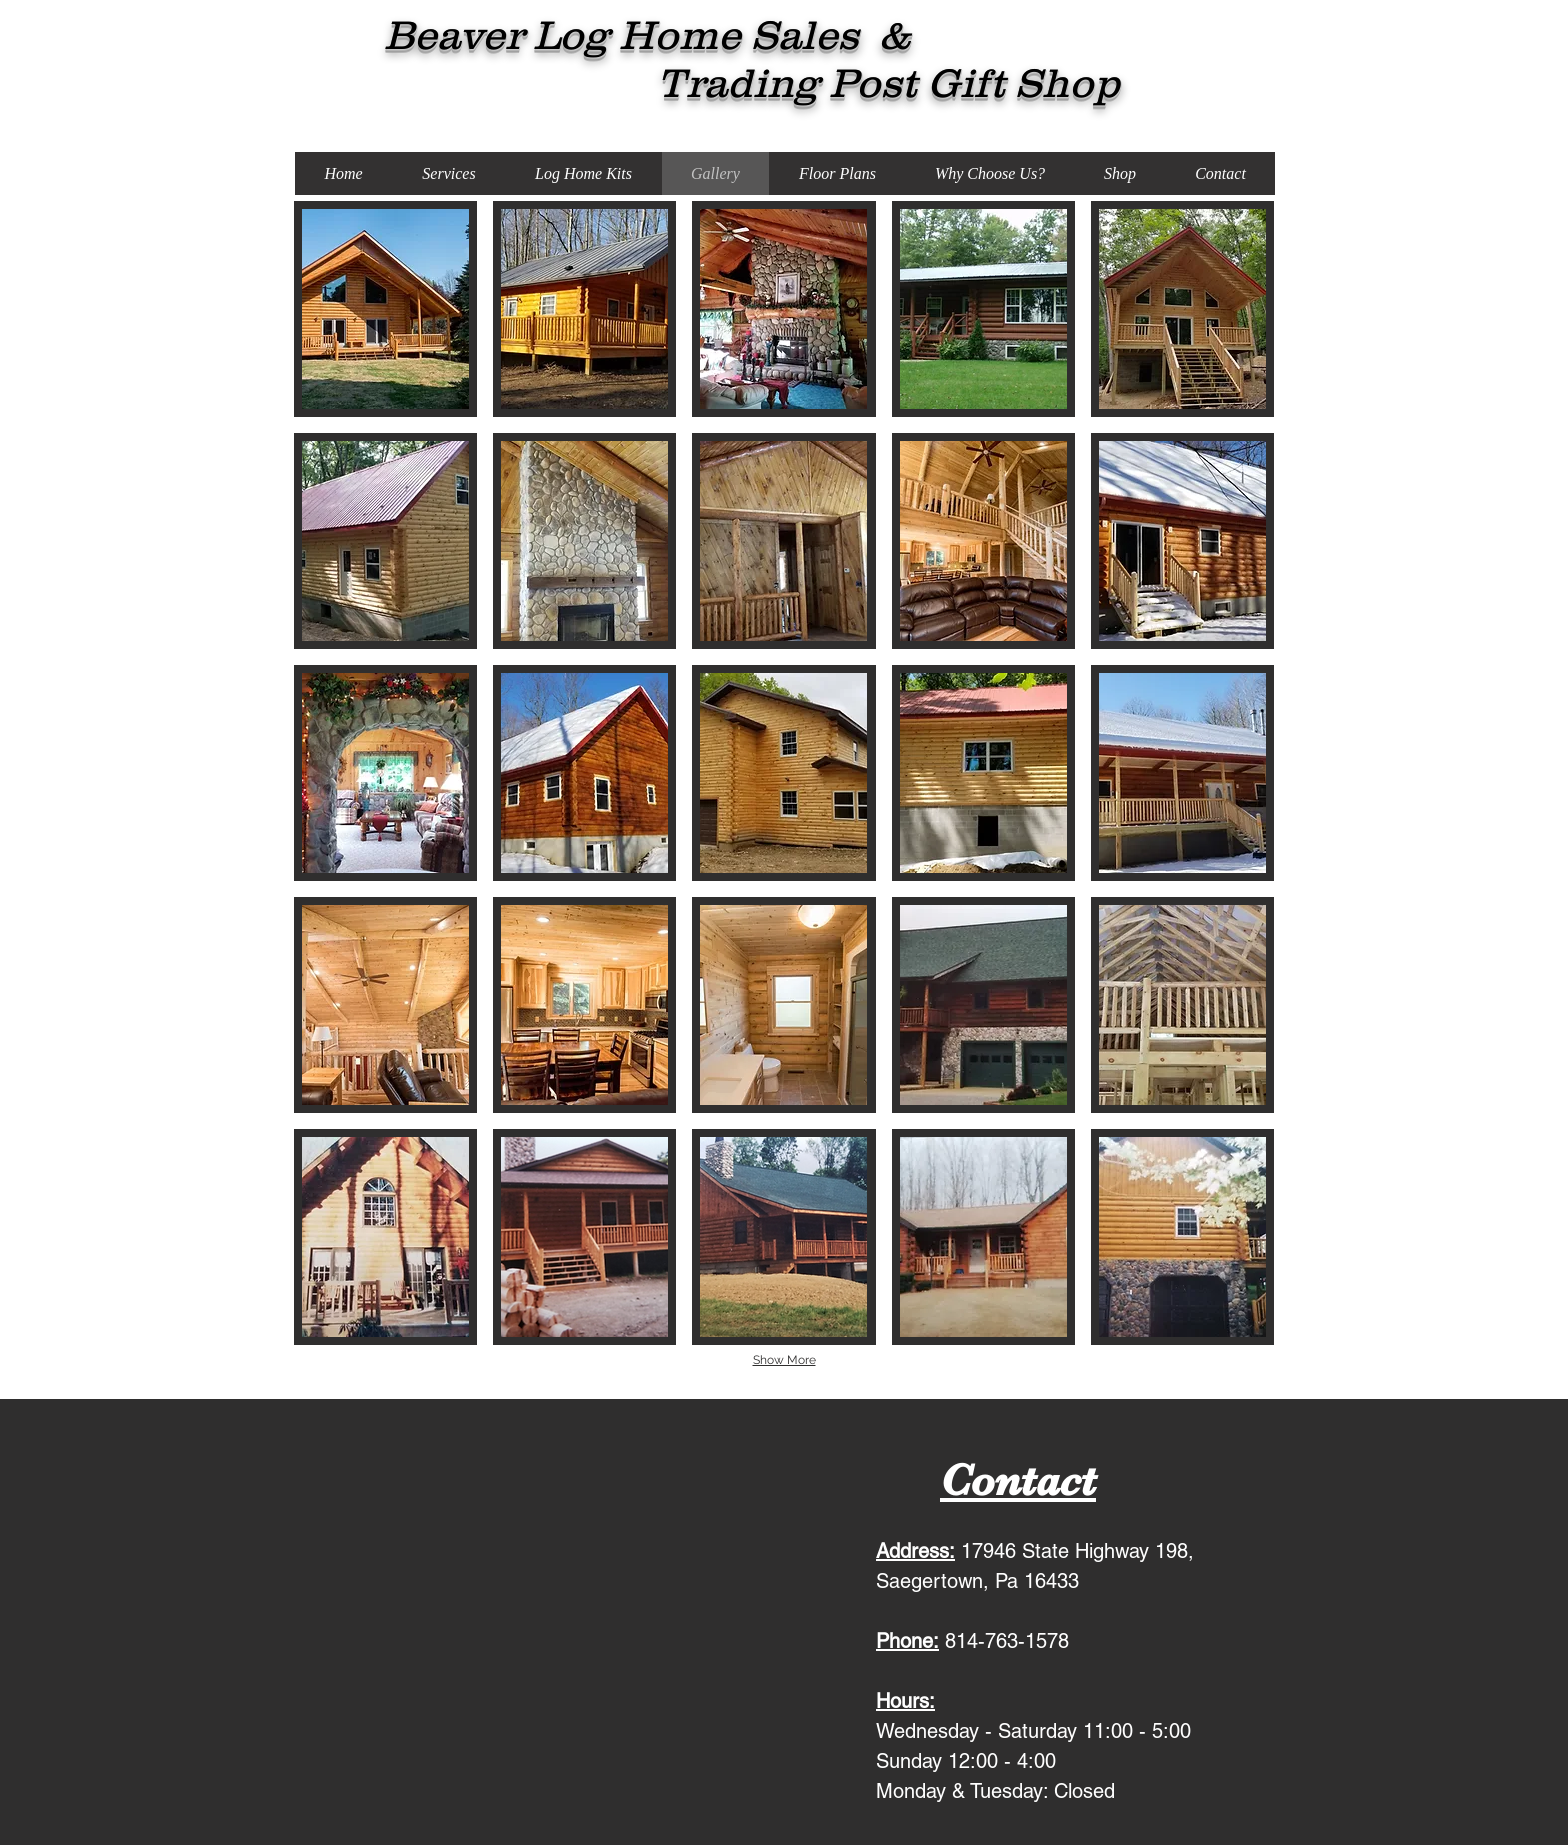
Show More (784, 1360)
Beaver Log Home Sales (586, 34)
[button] (385, 309)
